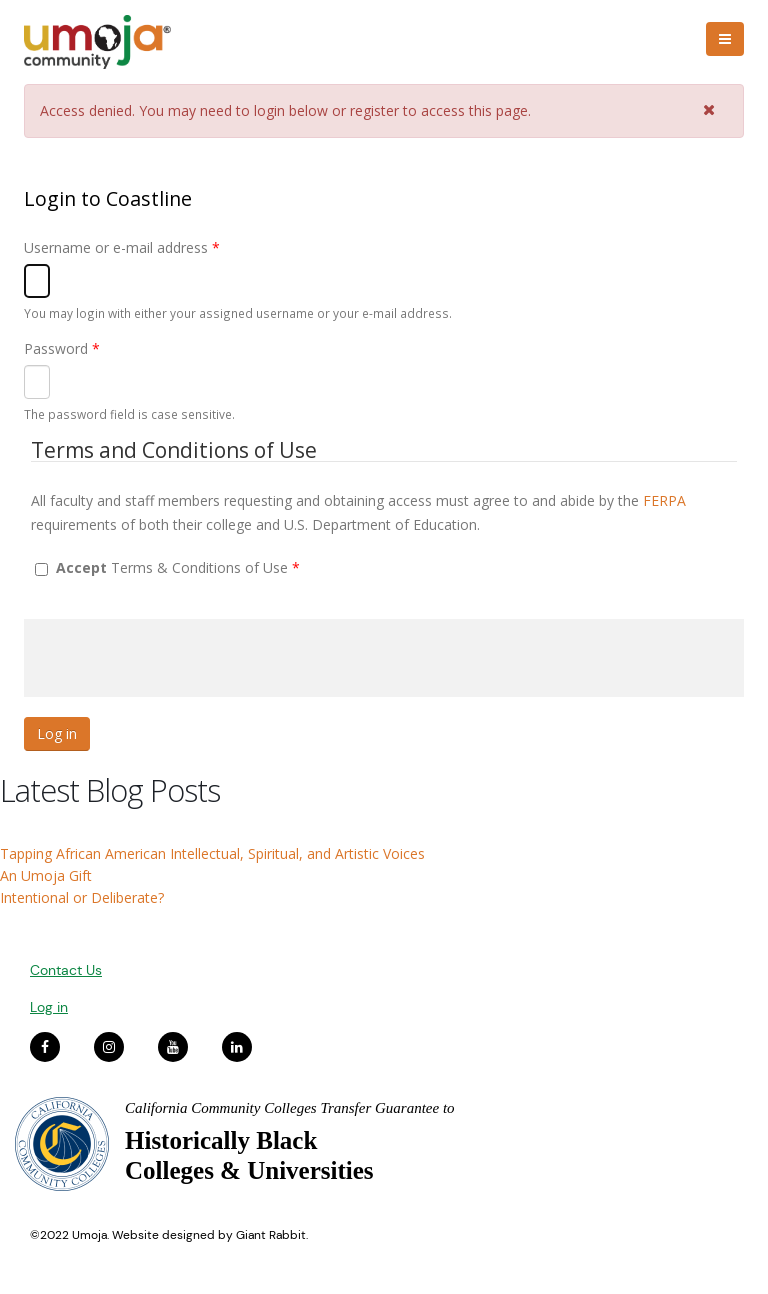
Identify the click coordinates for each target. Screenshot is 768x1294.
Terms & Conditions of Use (178, 567)
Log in (49, 1007)
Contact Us (66, 970)
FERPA (664, 500)
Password (62, 348)
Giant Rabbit (271, 1235)
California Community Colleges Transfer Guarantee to (290, 1108)
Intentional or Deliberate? (82, 897)
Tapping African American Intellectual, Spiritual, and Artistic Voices (212, 853)
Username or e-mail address (122, 247)
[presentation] (176, 658)
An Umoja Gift (46, 875)
